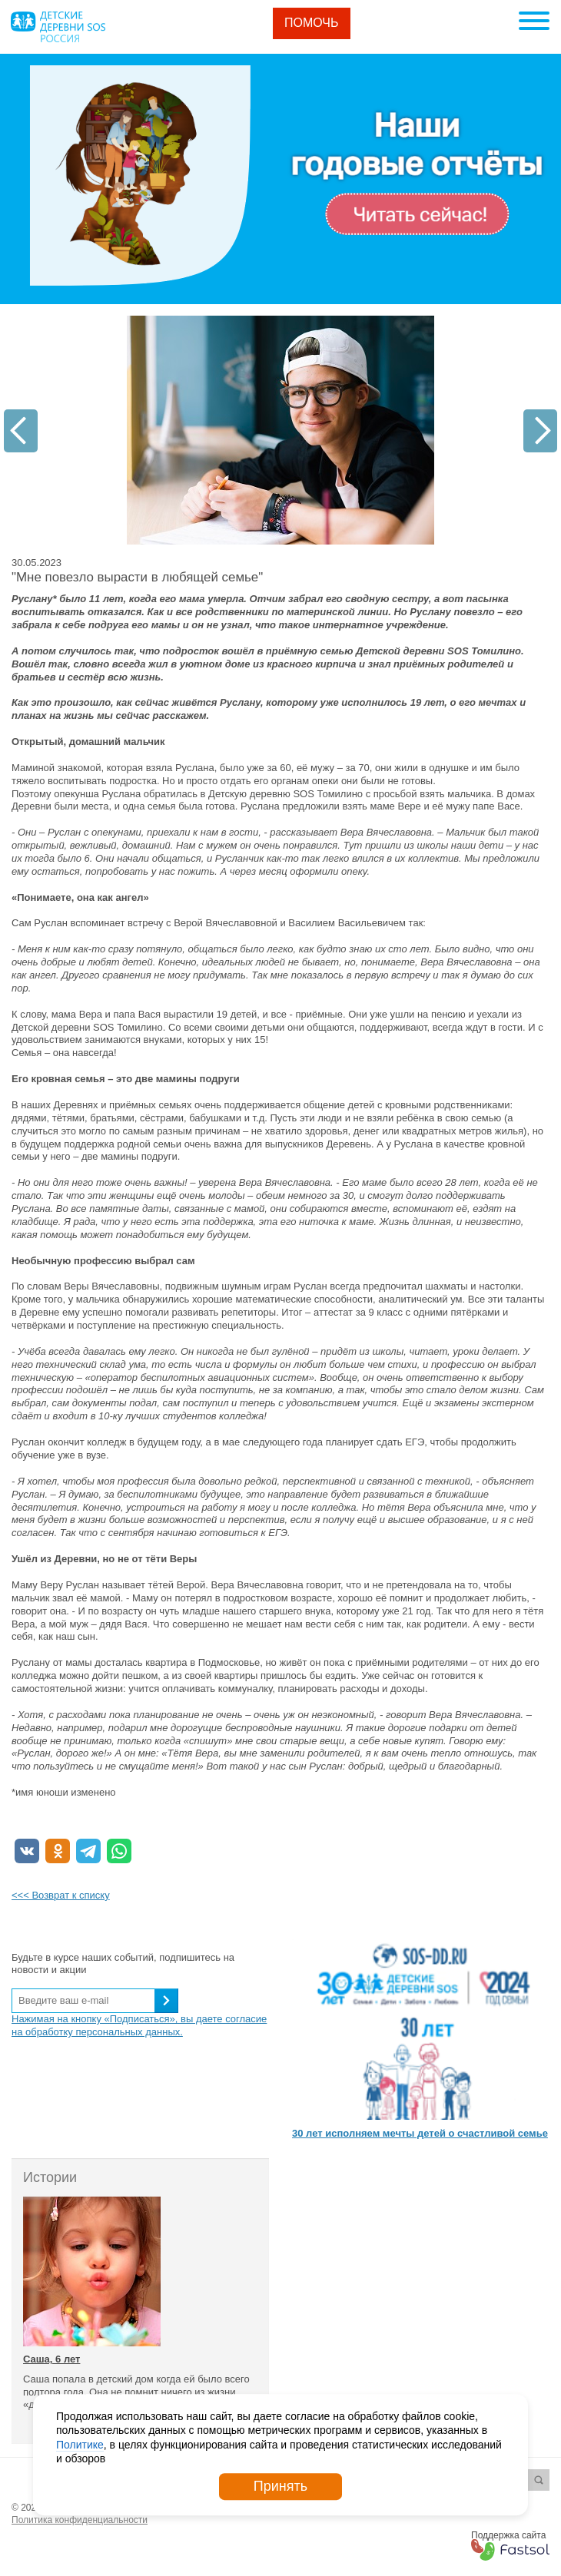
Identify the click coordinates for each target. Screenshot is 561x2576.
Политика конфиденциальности (80, 2520)
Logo (58, 27)
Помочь (311, 22)
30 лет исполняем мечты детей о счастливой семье (420, 2133)
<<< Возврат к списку (61, 1895)
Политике (80, 2445)
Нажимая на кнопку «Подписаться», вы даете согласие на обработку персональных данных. (139, 2025)
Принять (280, 2486)
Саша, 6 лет (51, 2359)
